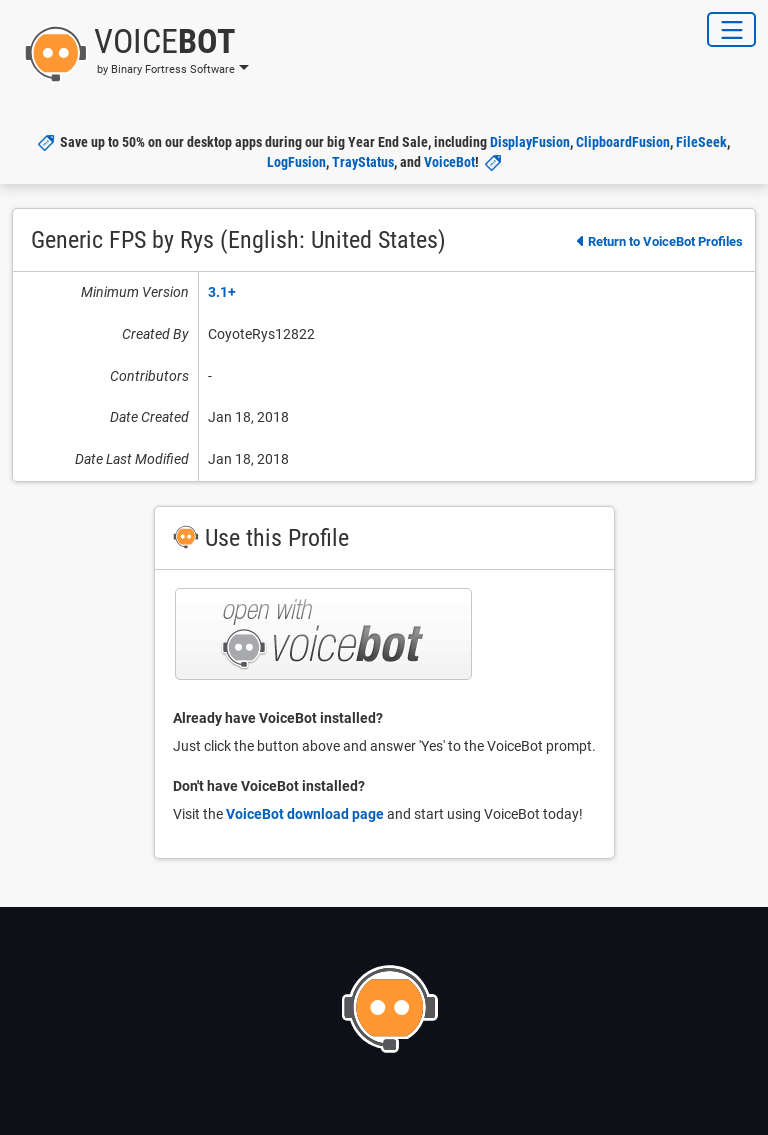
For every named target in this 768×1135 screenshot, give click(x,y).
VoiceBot (449, 162)
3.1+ (222, 292)
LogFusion (296, 162)
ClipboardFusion (623, 142)
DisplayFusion (530, 142)
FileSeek (701, 142)
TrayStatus (363, 162)
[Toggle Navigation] (731, 29)
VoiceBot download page (305, 814)
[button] (130, 54)
